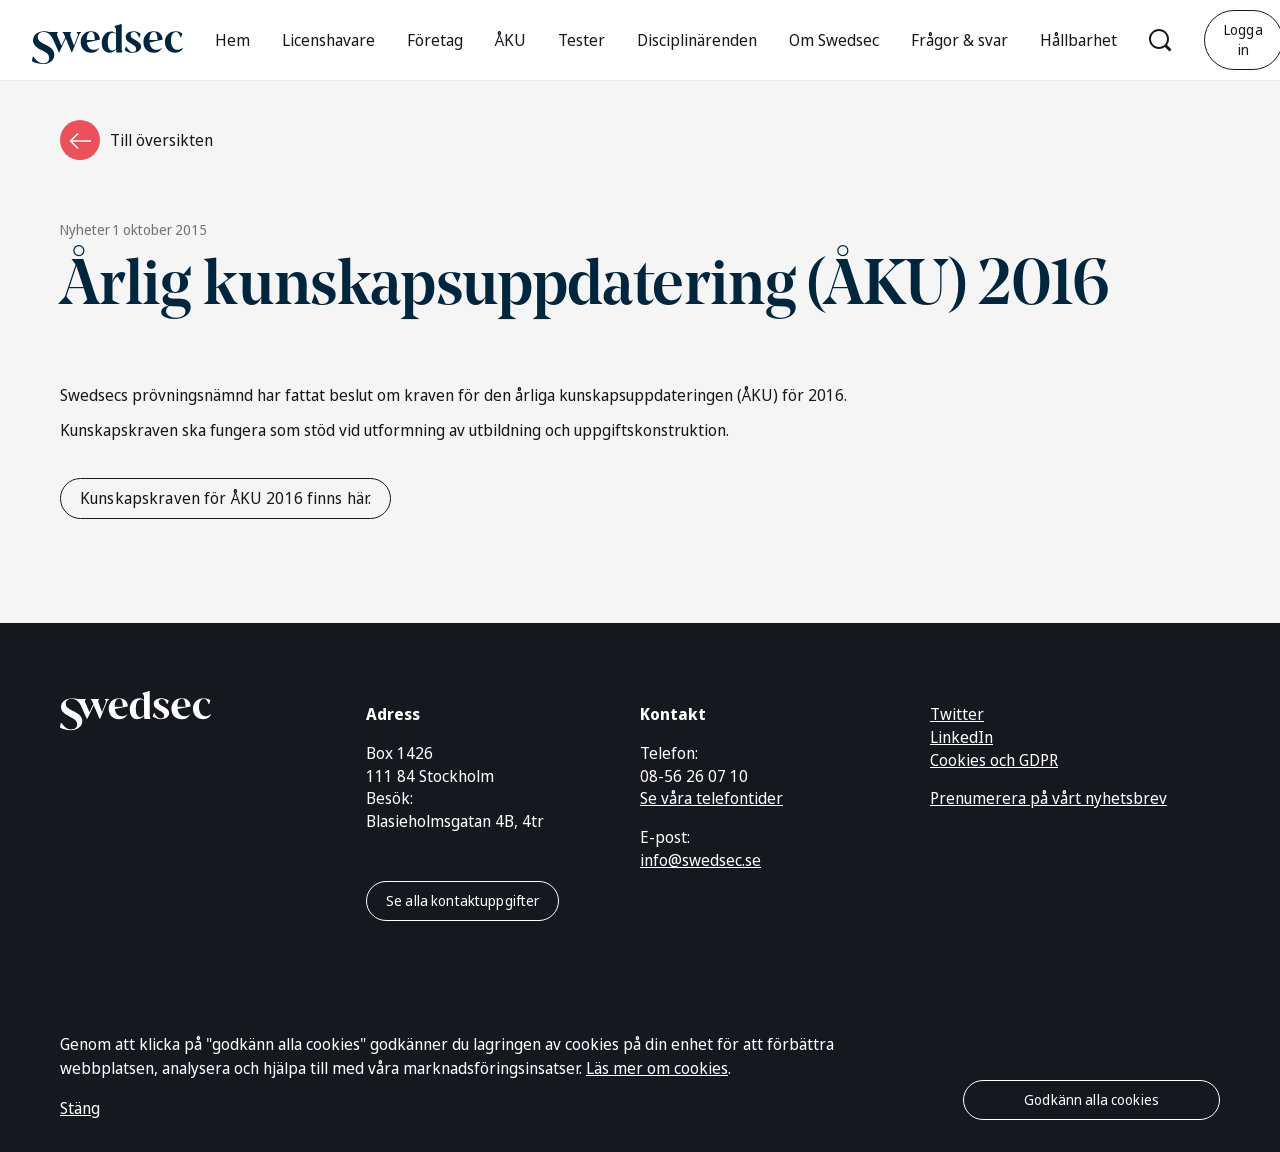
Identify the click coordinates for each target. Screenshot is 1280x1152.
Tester (581, 40)
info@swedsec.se (700, 860)
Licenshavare (328, 40)
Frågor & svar (959, 40)
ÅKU (510, 40)
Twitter (957, 714)
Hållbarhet (1078, 40)
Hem (232, 40)
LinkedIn (961, 737)
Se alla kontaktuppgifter (462, 900)
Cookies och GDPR (994, 760)
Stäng (80, 1108)
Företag (435, 40)
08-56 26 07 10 (694, 776)
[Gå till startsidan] (107, 39)
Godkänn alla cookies (1091, 1099)
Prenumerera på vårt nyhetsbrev (1048, 798)
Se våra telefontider (711, 798)
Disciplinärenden (697, 40)
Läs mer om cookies (657, 1068)
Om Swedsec (834, 40)
